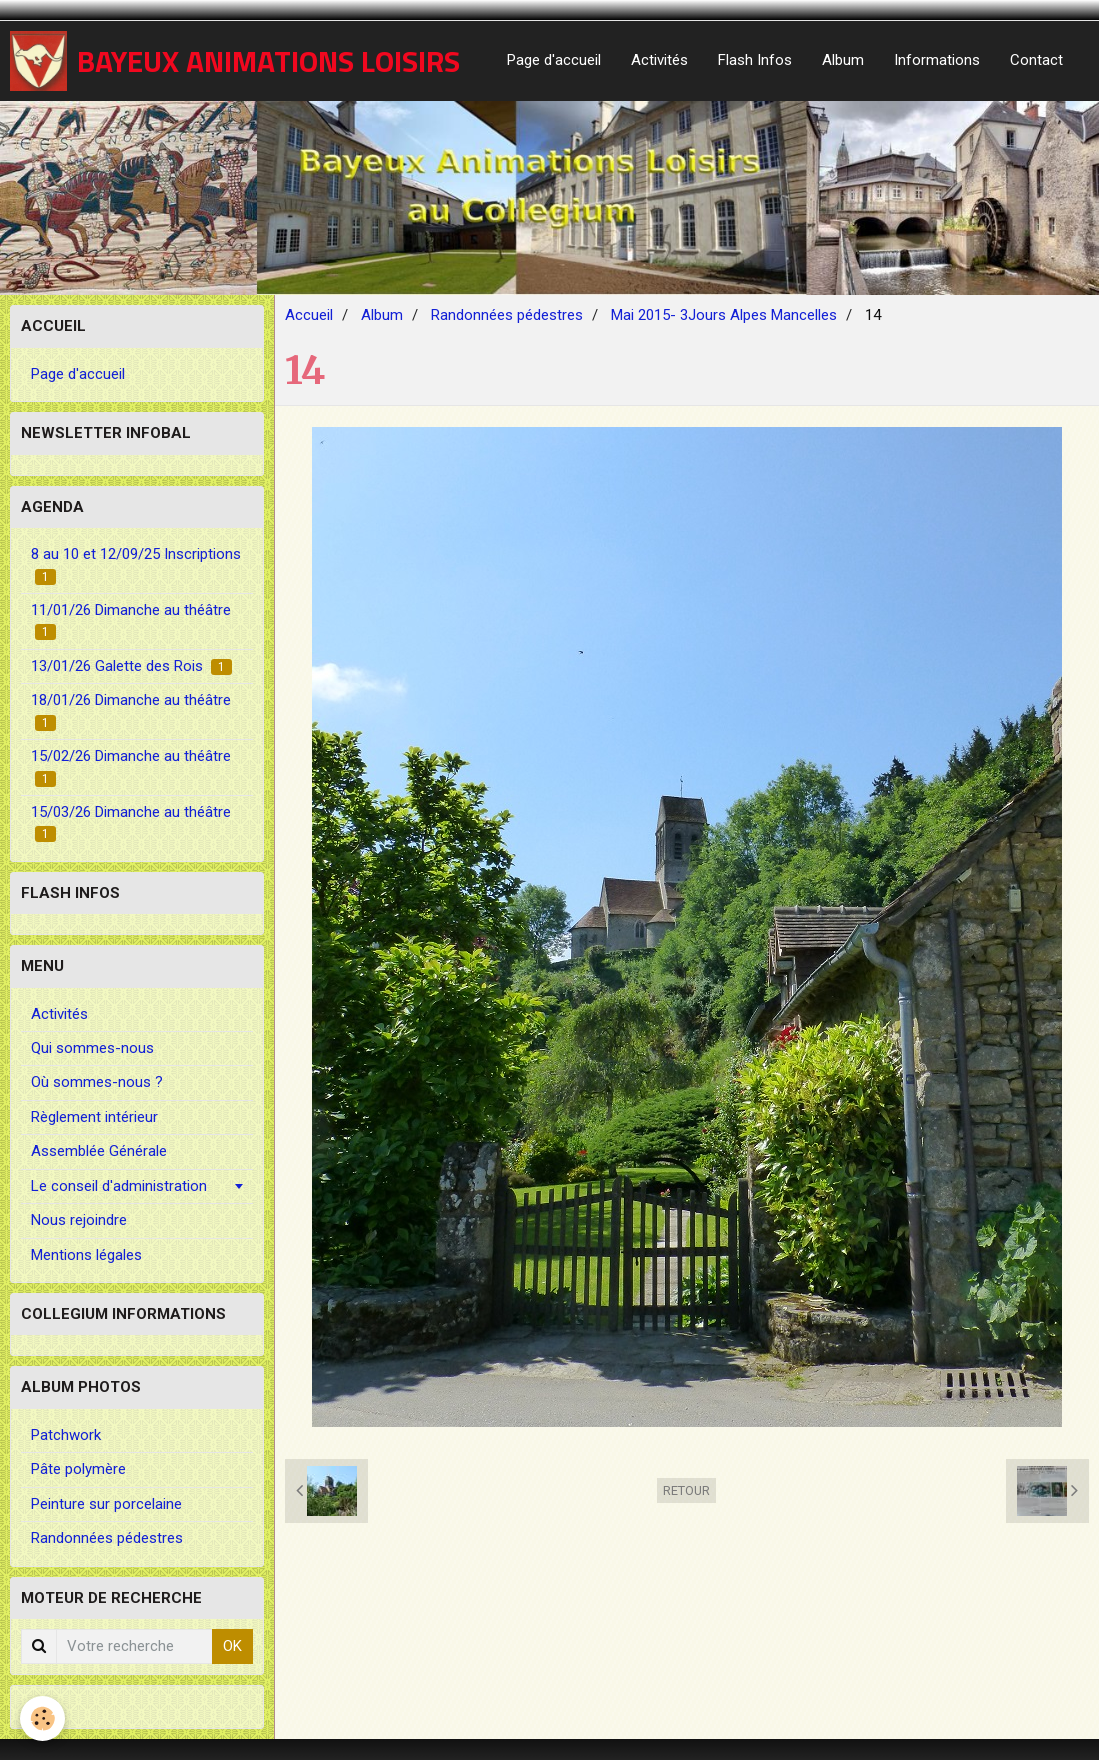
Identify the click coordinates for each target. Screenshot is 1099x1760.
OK (232, 1646)
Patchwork (66, 1435)
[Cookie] (42, 1718)
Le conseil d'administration (119, 1186)
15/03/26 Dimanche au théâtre (131, 822)
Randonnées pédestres (507, 315)
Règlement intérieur (94, 1117)
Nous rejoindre (79, 1220)
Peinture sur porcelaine (106, 1504)
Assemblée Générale (99, 1151)
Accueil (309, 315)
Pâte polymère (78, 1469)
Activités (659, 60)
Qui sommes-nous (92, 1048)
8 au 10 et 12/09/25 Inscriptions (136, 564)
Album (843, 60)
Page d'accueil (554, 60)
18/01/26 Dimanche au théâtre (131, 710)
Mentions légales (86, 1255)
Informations (937, 60)
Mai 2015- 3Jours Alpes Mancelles (724, 315)
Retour (686, 1490)
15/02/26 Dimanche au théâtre (131, 766)
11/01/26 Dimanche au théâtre (131, 620)
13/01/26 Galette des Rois (131, 666)
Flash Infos (755, 60)
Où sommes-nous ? (97, 1082)
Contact (1036, 60)
